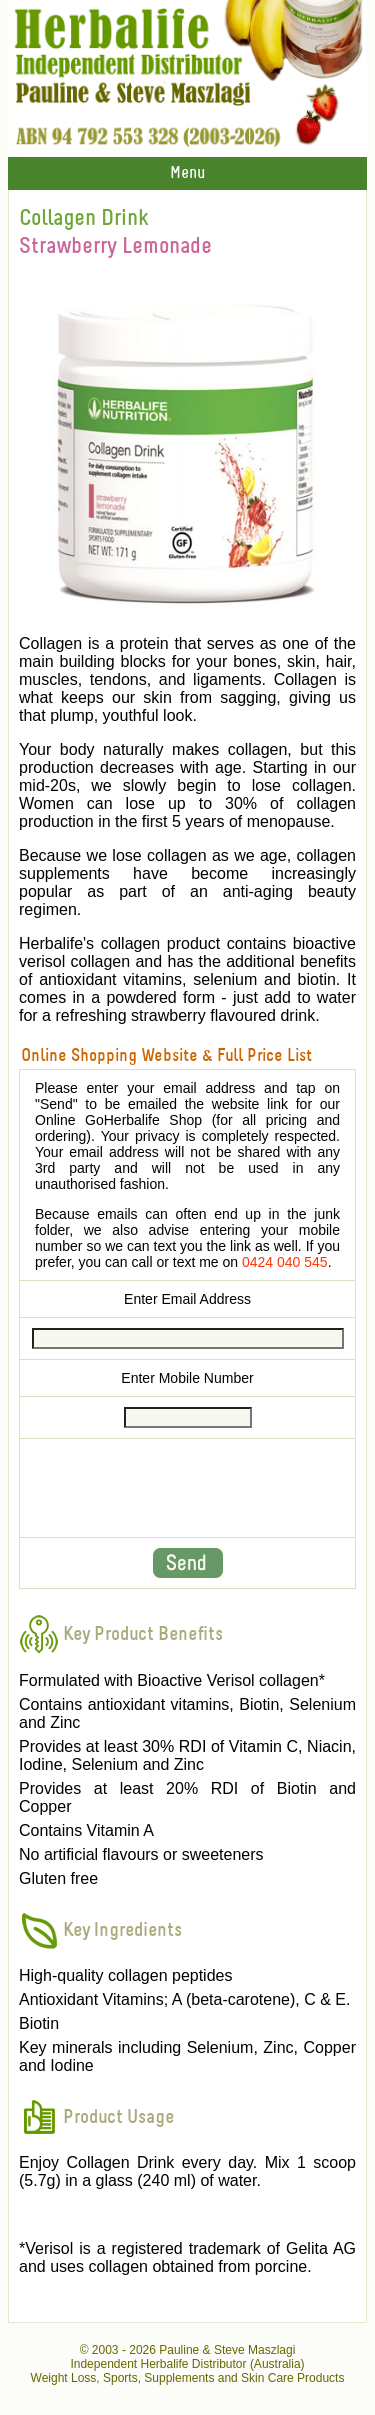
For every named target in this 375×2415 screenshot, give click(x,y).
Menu (187, 173)
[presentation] (188, 1488)
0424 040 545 (285, 1262)
